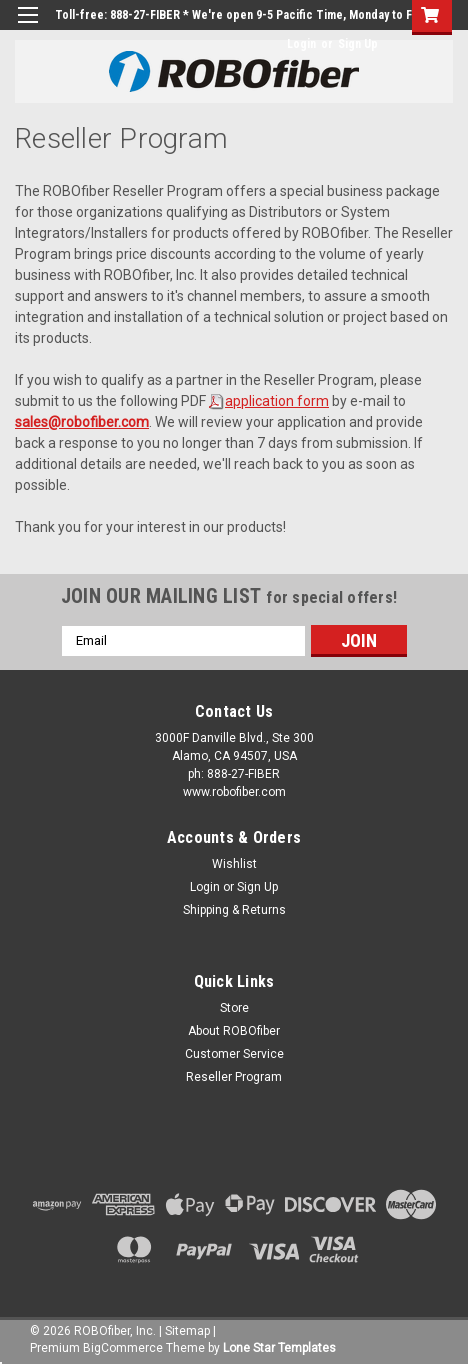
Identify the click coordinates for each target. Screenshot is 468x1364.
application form (277, 401)
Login (301, 44)
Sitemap (187, 1331)
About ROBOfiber (234, 1031)
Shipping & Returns (234, 910)
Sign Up (358, 44)
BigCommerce (123, 1348)
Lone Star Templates (279, 1348)
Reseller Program (234, 1077)
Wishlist (234, 864)
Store (234, 1008)
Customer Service (234, 1054)
